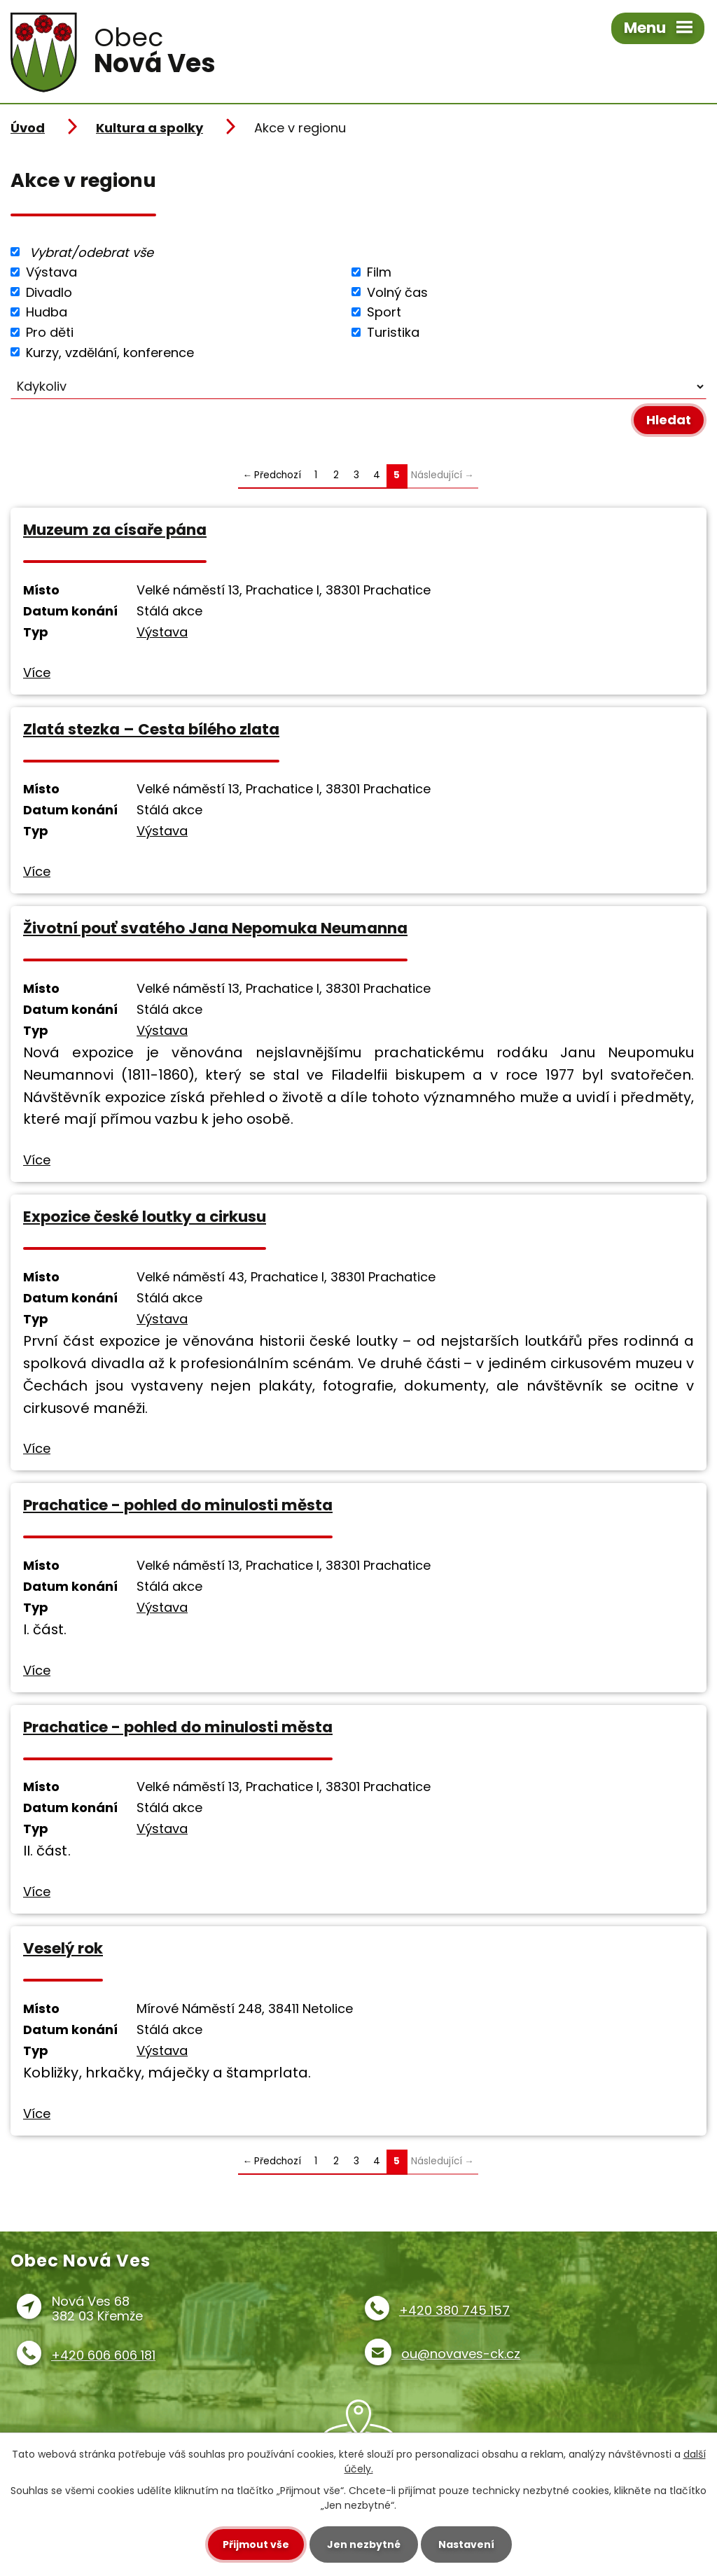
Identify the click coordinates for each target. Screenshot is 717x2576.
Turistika (393, 332)
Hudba (46, 312)
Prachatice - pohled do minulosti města (178, 1505)
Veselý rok (63, 1948)
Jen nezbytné (364, 2544)
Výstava (51, 272)
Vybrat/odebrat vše (91, 251)
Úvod (28, 128)
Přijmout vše (256, 2544)
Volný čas (397, 291)
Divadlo (49, 291)
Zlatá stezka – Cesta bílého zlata (151, 729)
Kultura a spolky (149, 128)
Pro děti (50, 332)
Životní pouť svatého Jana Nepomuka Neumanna (215, 928)
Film (379, 272)
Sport (384, 312)
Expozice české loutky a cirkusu (144, 1216)
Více (36, 672)
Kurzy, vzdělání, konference (110, 352)
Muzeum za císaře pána (115, 530)
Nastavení (466, 2544)
